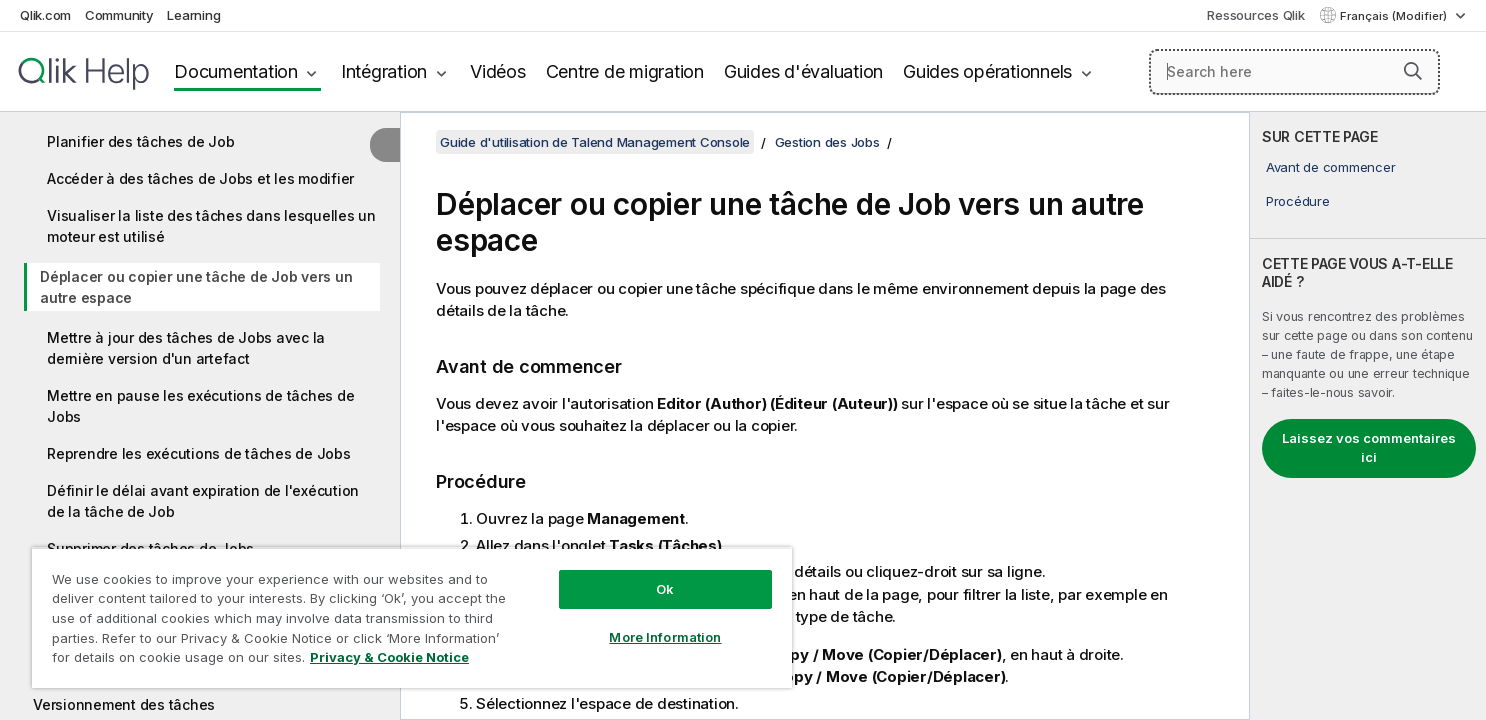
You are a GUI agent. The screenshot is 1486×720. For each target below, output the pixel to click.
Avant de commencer (1331, 167)
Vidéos (498, 71)
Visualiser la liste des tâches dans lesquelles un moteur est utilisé (211, 226)
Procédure (1298, 201)
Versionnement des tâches (124, 704)
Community (119, 15)
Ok (665, 589)
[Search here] (1295, 72)
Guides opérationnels (987, 71)
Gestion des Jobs (827, 142)
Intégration (384, 71)
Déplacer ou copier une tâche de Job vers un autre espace (196, 287)
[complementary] (1368, 416)
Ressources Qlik (1255, 15)
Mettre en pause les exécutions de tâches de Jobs (200, 406)
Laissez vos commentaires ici (1369, 448)
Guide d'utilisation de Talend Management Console (595, 142)
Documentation (236, 71)
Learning (193, 15)
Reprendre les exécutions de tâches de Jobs (199, 453)
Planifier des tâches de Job (140, 141)
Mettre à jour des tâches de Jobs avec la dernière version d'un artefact (186, 348)
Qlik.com (45, 15)
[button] (1413, 71)
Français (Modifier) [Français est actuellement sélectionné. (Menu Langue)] (1395, 16)
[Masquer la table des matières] (385, 145)
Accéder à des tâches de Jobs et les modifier (200, 178)
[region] (412, 617)
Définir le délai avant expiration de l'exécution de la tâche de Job (203, 501)
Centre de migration (625, 71)
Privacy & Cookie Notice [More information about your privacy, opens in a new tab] (389, 657)
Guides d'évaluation (803, 71)
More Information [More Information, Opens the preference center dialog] (665, 637)
